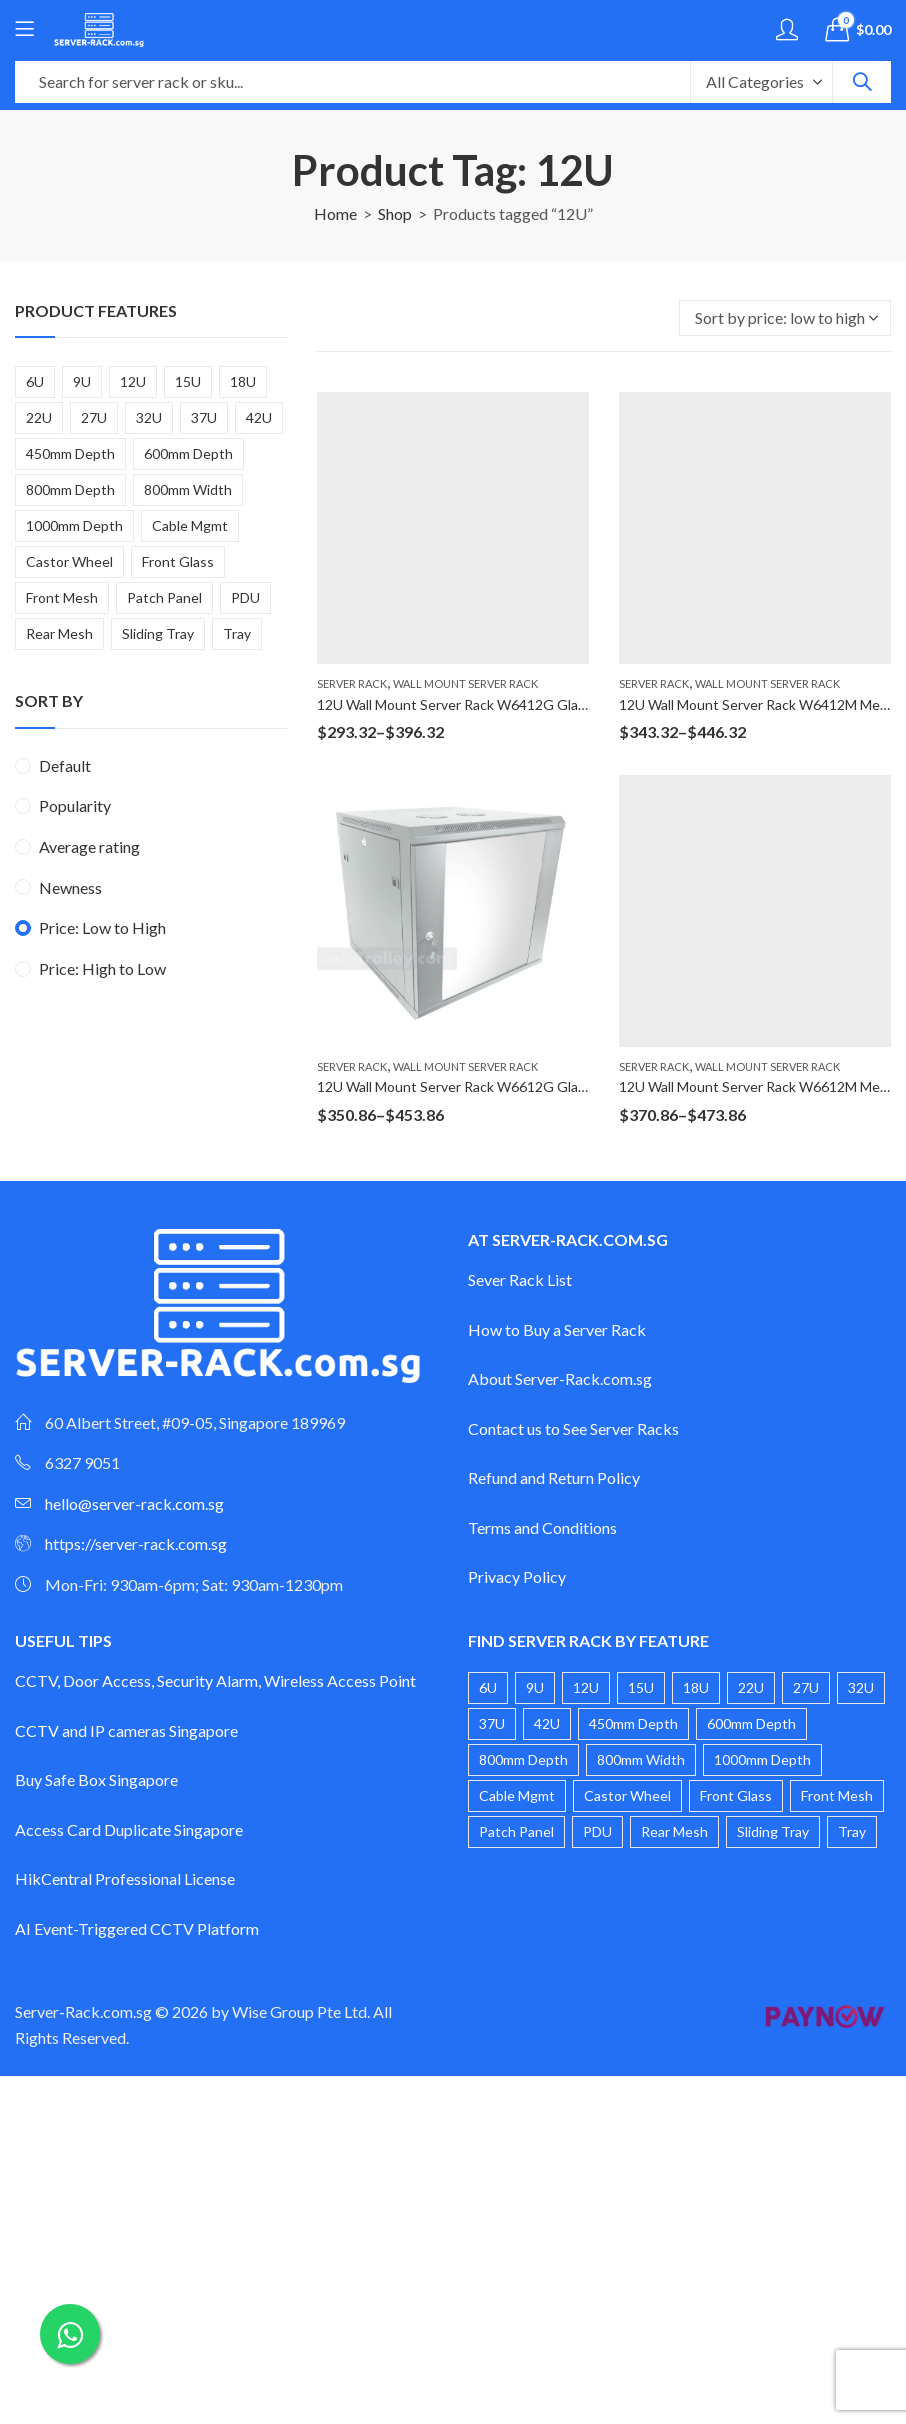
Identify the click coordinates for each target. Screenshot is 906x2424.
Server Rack (352, 683)
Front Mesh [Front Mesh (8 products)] (62, 597)
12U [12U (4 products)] (133, 381)
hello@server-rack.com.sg (134, 1503)
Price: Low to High (102, 927)
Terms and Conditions (542, 1527)
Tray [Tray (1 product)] (237, 633)
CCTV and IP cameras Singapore (126, 1730)
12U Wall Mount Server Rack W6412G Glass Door (471, 704)
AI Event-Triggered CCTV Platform (137, 1928)
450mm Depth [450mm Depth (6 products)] (70, 453)
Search (862, 82)
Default (65, 765)
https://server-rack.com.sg (136, 1543)
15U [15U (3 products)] (188, 381)
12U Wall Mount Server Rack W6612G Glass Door (471, 1086)
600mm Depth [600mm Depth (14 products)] (188, 453)
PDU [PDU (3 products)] (245, 597)
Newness (70, 887)
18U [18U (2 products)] (243, 381)
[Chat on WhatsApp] (70, 2334)
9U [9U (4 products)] (82, 381)
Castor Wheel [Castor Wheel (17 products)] (69, 561)
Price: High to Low (102, 968)
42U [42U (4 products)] (259, 417)
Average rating (89, 846)
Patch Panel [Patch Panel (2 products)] (164, 597)
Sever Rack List (520, 1279)
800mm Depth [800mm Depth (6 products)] (70, 489)
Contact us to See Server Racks (573, 1428)
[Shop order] (785, 318)
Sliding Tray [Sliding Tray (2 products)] (158, 633)
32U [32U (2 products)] (149, 417)
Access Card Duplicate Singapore (129, 1829)
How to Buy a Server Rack (557, 1329)
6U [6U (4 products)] (35, 381)
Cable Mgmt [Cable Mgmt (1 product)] (190, 525)
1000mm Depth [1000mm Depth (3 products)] (74, 525)
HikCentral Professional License (125, 1878)
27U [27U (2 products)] (94, 417)
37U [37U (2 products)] (204, 417)
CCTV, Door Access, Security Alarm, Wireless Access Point (215, 1680)
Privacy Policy (517, 1576)
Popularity (75, 805)
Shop (395, 213)
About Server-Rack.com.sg (560, 1378)
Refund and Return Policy (554, 1477)
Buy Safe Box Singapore (96, 1779)
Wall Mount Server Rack (465, 683)
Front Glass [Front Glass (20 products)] (178, 561)
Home (335, 213)
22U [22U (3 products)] (39, 417)
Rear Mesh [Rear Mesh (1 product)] (59, 633)
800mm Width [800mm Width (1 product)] (188, 489)
